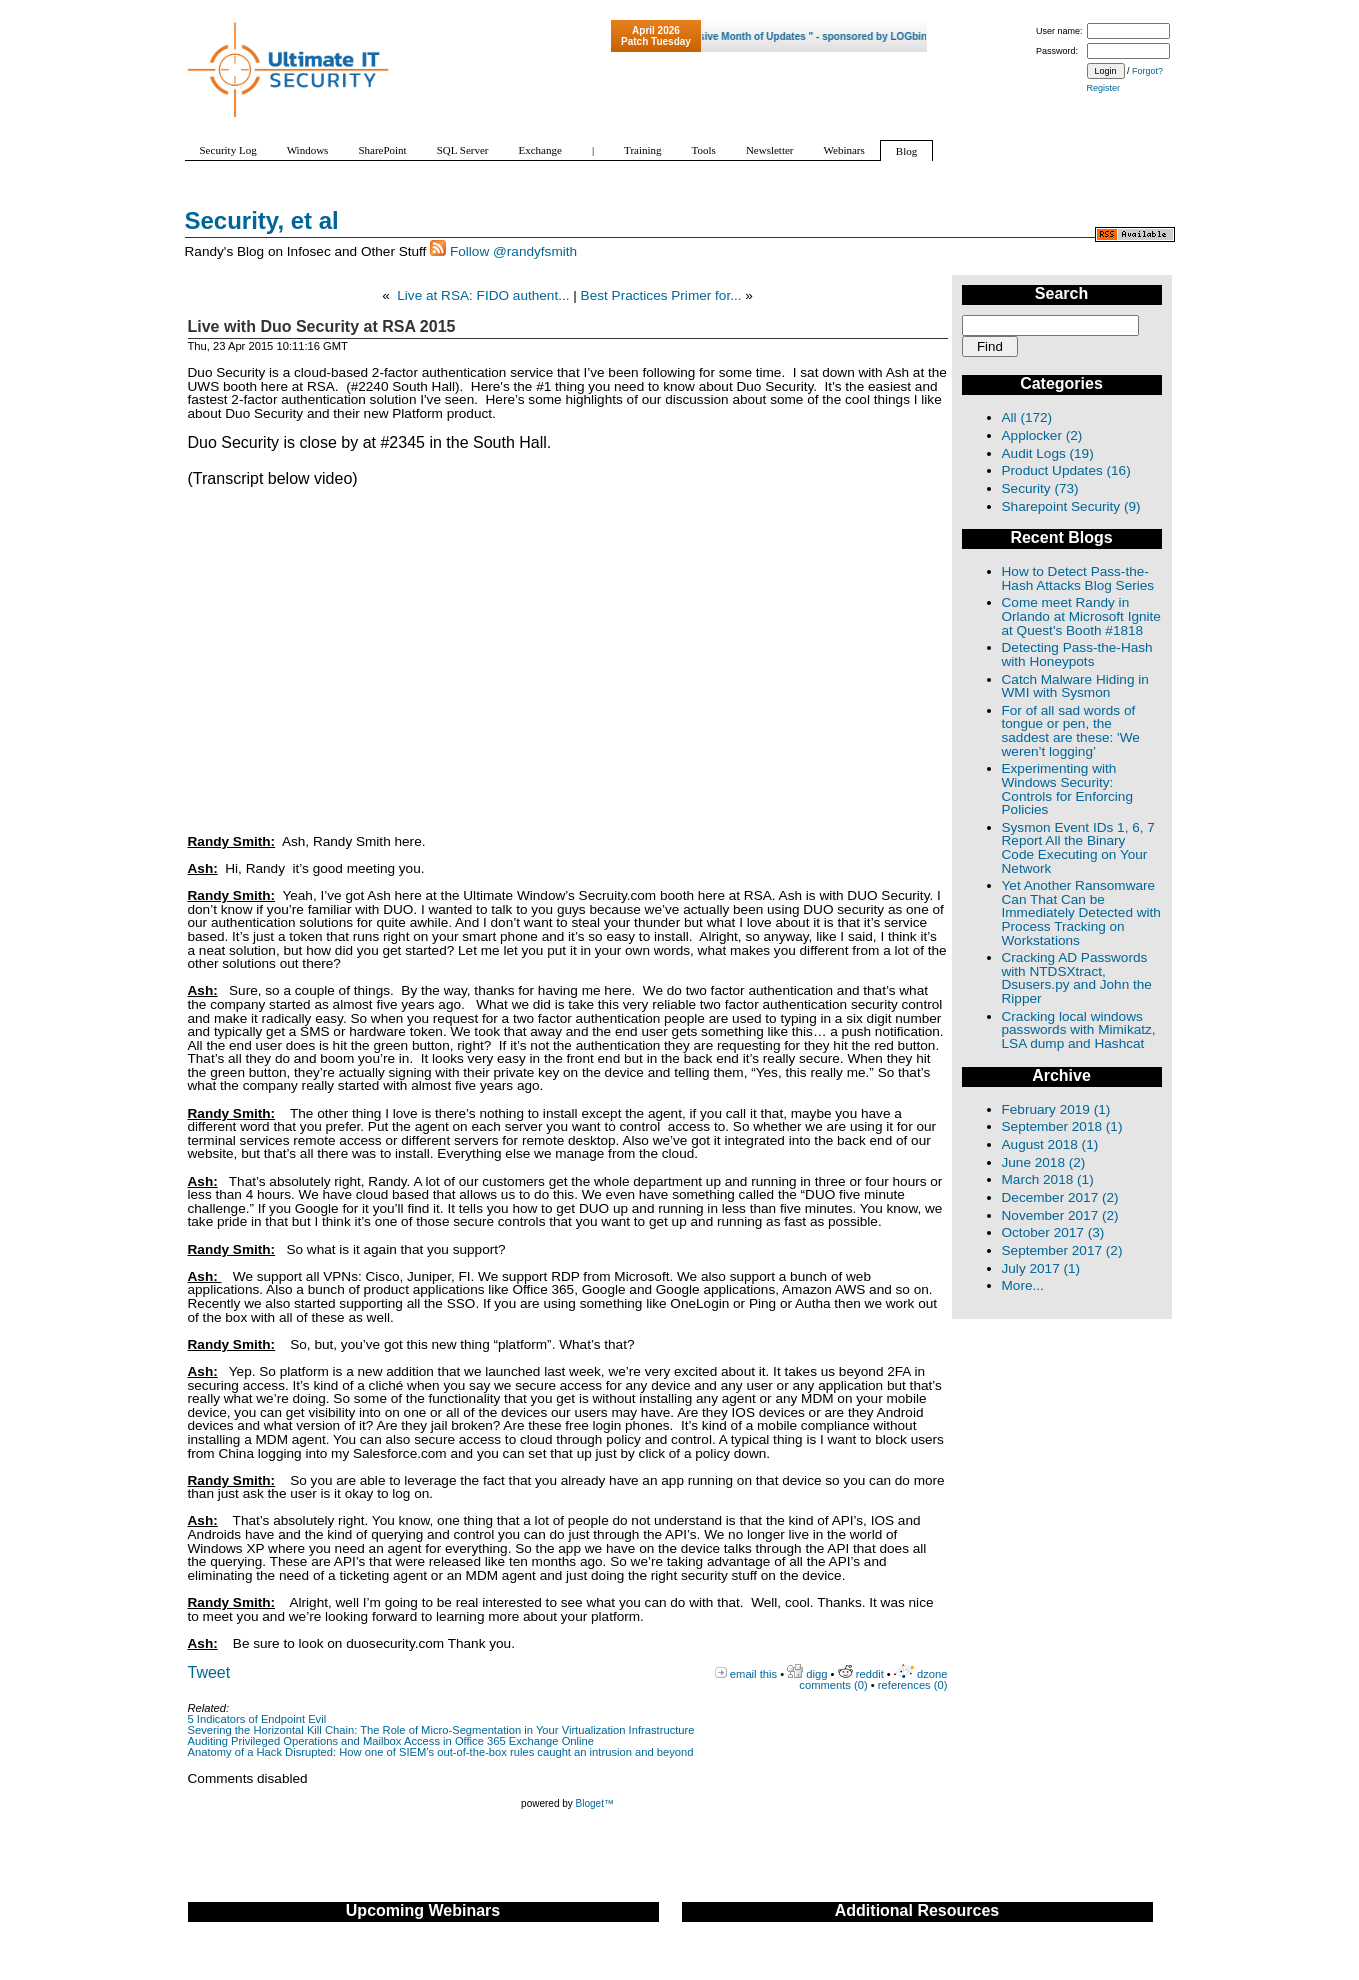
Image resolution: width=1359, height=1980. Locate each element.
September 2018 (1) (1062, 1126)
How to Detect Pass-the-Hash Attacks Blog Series (1078, 578)
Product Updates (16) (1066, 470)
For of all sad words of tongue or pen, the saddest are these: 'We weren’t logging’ (1071, 731)
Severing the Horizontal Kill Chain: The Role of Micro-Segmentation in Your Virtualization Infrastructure (441, 1730)
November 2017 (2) (1060, 1215)
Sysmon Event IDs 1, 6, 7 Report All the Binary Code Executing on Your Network (1078, 848)
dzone (932, 1674)
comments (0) (833, 1685)
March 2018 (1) (1048, 1179)
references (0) (913, 1685)
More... (1023, 1285)
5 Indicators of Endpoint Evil (257, 1719)
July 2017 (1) (1041, 1268)
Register (1104, 88)
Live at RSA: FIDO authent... (483, 295)
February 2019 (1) (1056, 1109)
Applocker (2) (1042, 435)
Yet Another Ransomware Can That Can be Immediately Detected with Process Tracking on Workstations (1081, 912)
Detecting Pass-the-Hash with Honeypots (1077, 654)
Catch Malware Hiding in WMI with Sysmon (1075, 686)
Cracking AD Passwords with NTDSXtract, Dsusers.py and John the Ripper (1077, 978)
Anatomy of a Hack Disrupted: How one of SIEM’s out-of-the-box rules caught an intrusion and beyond (441, 1752)
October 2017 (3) (1053, 1232)
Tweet (209, 1672)
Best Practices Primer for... (661, 295)
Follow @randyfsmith (513, 251)
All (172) (1027, 417)
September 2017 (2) (1062, 1250)
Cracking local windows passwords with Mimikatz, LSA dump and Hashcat (1079, 1030)
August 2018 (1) (1050, 1144)
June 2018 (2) (1044, 1162)
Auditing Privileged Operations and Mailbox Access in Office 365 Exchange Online (391, 1741)
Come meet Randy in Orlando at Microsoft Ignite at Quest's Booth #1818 (1081, 616)
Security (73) (1040, 488)
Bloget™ (595, 1803)
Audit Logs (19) (1048, 453)
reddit (870, 1674)
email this (753, 1674)
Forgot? (1147, 71)
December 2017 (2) (1060, 1197)
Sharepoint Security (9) (1071, 506)
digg (816, 1674)
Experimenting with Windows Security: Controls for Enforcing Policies (1067, 789)
